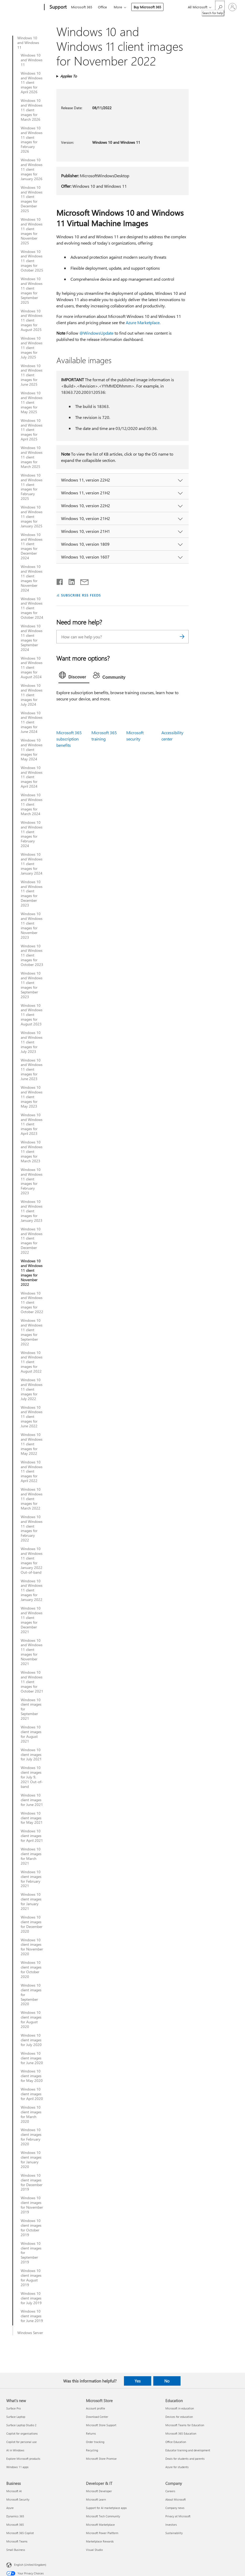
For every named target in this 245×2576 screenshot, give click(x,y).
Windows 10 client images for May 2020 (32, 2076)
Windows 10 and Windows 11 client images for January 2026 (31, 169)
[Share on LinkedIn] (69, 581)
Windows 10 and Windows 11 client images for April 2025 (31, 430)
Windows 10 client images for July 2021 (31, 1755)
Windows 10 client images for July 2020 (31, 2040)
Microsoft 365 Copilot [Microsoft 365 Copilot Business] (20, 2533)
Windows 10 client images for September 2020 (31, 1994)
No (167, 2381)
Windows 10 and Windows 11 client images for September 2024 (31, 638)
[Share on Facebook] (60, 581)
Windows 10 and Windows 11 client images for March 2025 (31, 457)
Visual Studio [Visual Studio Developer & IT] (94, 2550)
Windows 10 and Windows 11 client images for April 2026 (31, 83)
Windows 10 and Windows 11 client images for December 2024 (31, 546)
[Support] (57, 7)
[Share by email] (82, 581)
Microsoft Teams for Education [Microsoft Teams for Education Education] (184, 2425)
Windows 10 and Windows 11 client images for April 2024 (31, 777)
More (118, 7)
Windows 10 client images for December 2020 (31, 1924)
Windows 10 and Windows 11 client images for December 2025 (31, 199)
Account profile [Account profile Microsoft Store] (95, 2408)
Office (102, 7)
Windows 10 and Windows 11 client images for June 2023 (31, 1069)
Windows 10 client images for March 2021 (31, 1856)
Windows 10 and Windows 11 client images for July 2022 (31, 1389)
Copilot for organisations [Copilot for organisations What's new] (22, 2433)
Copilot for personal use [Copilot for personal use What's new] (21, 2442)
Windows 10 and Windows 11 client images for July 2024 (31, 695)
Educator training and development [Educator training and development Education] (187, 2450)
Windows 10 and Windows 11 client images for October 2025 (32, 261)
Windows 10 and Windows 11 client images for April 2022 (31, 1471)
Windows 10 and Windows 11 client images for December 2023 (31, 894)
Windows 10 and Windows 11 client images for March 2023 (31, 1151)
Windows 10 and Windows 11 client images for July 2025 (31, 348)
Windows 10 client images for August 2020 (31, 2019)
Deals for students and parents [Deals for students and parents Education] (185, 2459)
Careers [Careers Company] (170, 2491)
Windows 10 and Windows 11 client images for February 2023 (31, 1181)
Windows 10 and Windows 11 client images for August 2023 (31, 1015)
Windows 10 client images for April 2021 (32, 1836)
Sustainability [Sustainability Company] (174, 2533)
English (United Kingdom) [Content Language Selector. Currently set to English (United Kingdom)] (30, 2565)
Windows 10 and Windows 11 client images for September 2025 (31, 291)
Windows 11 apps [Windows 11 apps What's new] (17, 2467)
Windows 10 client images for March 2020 (31, 2114)
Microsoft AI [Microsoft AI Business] (14, 2491)
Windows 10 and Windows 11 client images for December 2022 (31, 1241)
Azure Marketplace (143, 322)
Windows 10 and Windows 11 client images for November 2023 (31, 925)
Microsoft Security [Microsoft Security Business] (17, 2499)
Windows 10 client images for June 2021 (32, 1800)
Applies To (68, 76)
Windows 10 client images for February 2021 (31, 1879)
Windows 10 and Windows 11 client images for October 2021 (32, 1682)
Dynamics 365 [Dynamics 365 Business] (15, 2516)
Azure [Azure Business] (10, 2508)
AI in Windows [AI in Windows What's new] (15, 2450)
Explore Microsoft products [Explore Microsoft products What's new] (23, 2459)
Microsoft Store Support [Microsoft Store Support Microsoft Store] (101, 2425)
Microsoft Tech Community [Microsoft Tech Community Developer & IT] (103, 2516)
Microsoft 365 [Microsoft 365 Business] (15, 2525)
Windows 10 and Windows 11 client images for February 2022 (31, 1528)
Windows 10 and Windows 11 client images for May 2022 (31, 1444)
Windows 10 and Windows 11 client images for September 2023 (31, 985)
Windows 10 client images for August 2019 (31, 2277)
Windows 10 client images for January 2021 (31, 1901)
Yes (137, 2381)
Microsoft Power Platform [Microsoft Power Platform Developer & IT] (102, 2533)
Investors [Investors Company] (171, 2525)
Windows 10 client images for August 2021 (31, 1734)
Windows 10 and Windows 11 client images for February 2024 (31, 834)
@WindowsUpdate (96, 333)
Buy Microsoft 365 (147, 7)
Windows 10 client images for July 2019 (31, 2298)
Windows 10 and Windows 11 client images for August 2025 (31, 320)
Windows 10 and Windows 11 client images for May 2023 (31, 1097)
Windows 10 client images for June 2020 (32, 2058)
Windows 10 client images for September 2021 (31, 1709)
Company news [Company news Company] (174, 2508)
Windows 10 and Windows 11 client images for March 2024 (31, 804)
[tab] (73, 676)
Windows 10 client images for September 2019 (31, 2253)
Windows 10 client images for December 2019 (31, 2182)
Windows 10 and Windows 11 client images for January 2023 (31, 1211)
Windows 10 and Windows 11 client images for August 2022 (31, 1362)
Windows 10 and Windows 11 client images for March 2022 (31, 1499)
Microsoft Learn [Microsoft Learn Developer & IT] (96, 2499)
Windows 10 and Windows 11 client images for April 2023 (31, 1124)
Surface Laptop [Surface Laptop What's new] (15, 2417)
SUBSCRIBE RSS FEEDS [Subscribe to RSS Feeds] (81, 595)
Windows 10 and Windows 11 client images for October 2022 (32, 1302)
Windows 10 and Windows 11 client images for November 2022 (31, 1273)
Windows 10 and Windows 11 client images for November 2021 (31, 1652)
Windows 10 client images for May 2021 (32, 1818)
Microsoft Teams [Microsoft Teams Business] (17, 2541)
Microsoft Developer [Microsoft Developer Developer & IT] (99, 2491)
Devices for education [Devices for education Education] (179, 2417)
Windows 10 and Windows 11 (28, 43)
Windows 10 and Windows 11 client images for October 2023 (32, 955)
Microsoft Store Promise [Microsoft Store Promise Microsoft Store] (101, 2459)
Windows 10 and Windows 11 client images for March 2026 (31, 110)
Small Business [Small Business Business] (15, 2550)
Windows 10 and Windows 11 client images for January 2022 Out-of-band (31, 1560)
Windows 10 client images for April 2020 (32, 2094)
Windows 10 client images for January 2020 (31, 2159)
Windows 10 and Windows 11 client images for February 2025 (31, 487)
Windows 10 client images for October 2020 (31, 1969)
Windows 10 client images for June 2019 (32, 2316)
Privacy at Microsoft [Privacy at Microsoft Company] (177, 2516)
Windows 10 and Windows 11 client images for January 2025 (31, 516)
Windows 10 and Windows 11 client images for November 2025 (31, 231)
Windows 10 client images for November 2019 (32, 2205)
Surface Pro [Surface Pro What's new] (13, 2408)
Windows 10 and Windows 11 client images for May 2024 (31, 749)
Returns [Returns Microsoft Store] (91, 2433)
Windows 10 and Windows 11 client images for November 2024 (31, 578)
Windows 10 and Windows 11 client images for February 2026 (31, 140)
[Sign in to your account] (232, 7)
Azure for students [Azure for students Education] (177, 2467)
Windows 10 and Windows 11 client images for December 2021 (31, 1620)
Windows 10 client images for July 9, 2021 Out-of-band (32, 1777)
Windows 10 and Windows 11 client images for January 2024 (31, 864)
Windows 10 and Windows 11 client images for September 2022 (31, 1332)
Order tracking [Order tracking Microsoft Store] (95, 2442)
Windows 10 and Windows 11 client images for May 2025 (31, 402)
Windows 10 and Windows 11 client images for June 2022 (31, 1417)
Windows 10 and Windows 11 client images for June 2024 (31, 722)
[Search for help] (220, 7)
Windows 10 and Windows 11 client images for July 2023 (31, 1042)
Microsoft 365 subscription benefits (69, 739)
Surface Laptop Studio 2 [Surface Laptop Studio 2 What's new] (21, 2425)
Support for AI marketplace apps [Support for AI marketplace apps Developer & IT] (106, 2508)
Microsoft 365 (81, 7)
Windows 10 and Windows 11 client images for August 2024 (31, 667)
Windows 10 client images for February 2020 (31, 2136)
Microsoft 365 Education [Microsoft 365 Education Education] (180, 2433)
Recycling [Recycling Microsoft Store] (92, 2450)
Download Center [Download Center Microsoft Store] (97, 2417)
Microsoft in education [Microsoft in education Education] (179, 2408)
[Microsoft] (24, 7)
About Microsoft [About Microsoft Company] (175, 2499)
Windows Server (30, 2332)
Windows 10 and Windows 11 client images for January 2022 (31, 1590)
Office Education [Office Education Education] (175, 2442)
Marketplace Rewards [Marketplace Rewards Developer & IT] (100, 2541)
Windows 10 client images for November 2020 (32, 1947)
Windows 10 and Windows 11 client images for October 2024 (32, 608)
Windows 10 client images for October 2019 (31, 2227)
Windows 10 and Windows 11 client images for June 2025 (31, 375)
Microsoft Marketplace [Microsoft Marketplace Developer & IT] (100, 2525)
